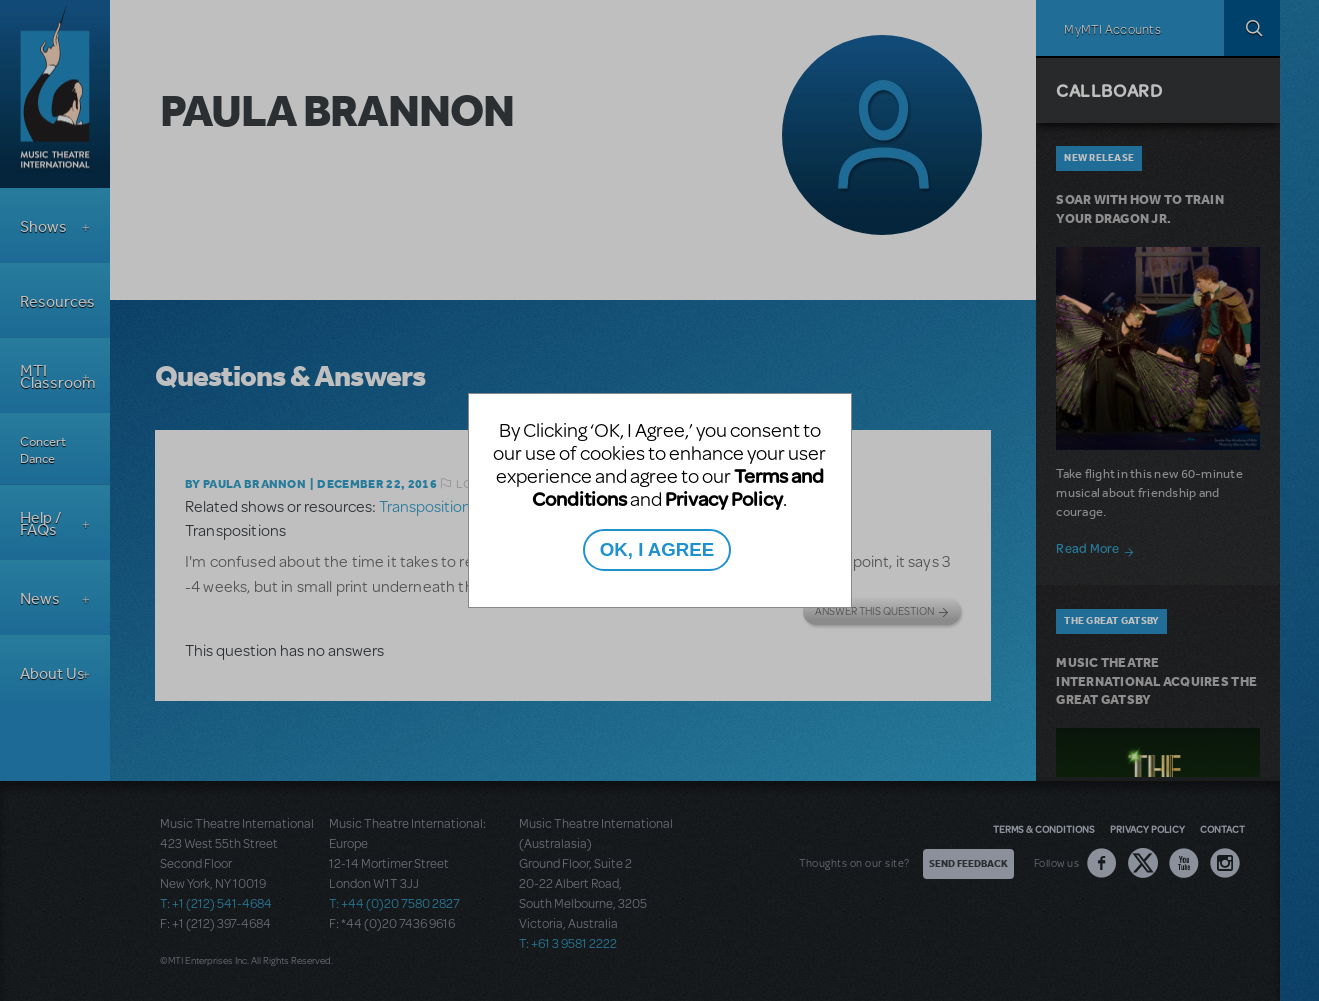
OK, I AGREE (657, 549)
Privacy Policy (724, 498)
